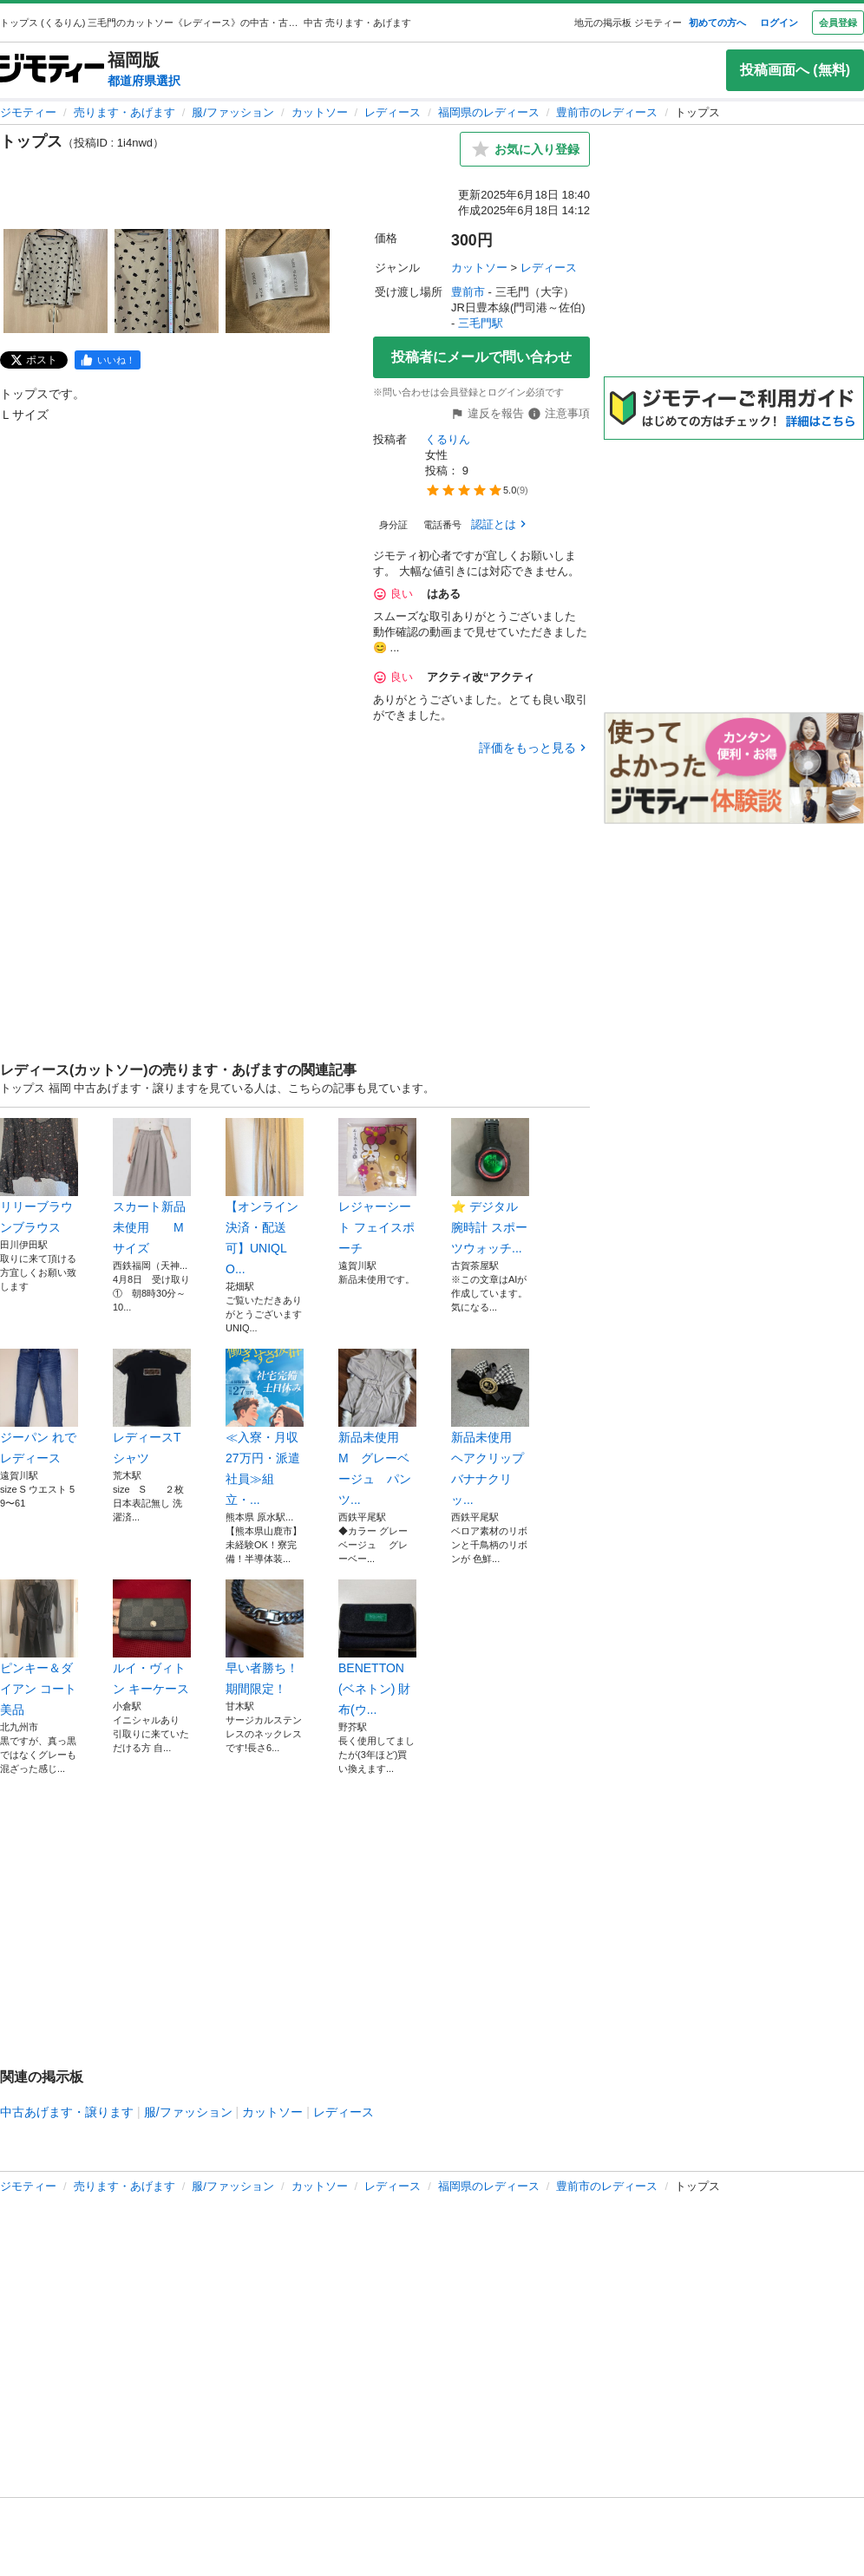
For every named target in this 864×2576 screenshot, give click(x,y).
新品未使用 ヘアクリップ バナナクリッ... (490, 1428)
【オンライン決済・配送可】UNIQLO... (265, 1197)
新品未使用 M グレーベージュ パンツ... (377, 1428)
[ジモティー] (52, 70)
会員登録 (838, 22)
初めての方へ (717, 22)
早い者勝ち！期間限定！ (265, 1637)
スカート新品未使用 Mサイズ (152, 1186)
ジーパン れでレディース (39, 1407)
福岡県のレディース (489, 112)
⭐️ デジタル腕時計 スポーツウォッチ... (490, 1186)
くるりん (447, 439)
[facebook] (108, 359)
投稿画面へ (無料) (795, 69)
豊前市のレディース (607, 112)
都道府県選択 (144, 81)
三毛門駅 (480, 323)
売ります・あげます (124, 112)
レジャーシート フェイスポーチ (377, 1186)
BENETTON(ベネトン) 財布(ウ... (377, 1647)
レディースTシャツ (152, 1407)
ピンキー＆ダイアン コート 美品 (39, 1647)
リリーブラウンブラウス (39, 1176)
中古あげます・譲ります (67, 2112)
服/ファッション (233, 112)
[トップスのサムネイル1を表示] (55, 281)
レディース (392, 112)
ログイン (779, 22)
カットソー (319, 112)
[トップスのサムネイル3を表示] (277, 281)
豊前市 (468, 291)
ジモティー (28, 112)
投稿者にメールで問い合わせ (481, 357)
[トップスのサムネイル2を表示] (166, 281)
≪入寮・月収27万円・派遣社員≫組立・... (265, 1428)
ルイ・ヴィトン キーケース (152, 1637)
